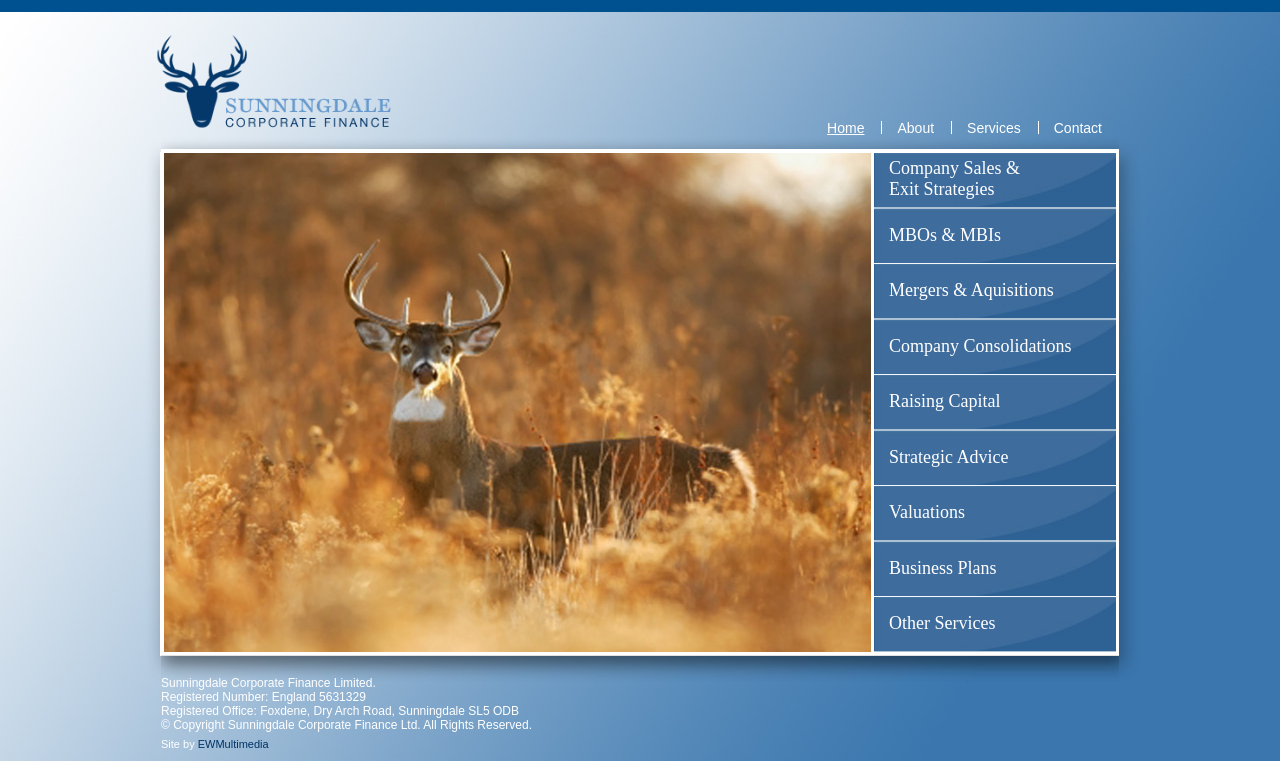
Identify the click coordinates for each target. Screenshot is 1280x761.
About (915, 128)
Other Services (942, 623)
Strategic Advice (948, 457)
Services (994, 128)
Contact (1078, 128)
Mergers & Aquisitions (971, 290)
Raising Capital (945, 401)
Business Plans (943, 568)
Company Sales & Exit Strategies (954, 178)
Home (845, 128)
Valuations (927, 512)
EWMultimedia (233, 744)
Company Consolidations (980, 346)
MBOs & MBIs (945, 235)
